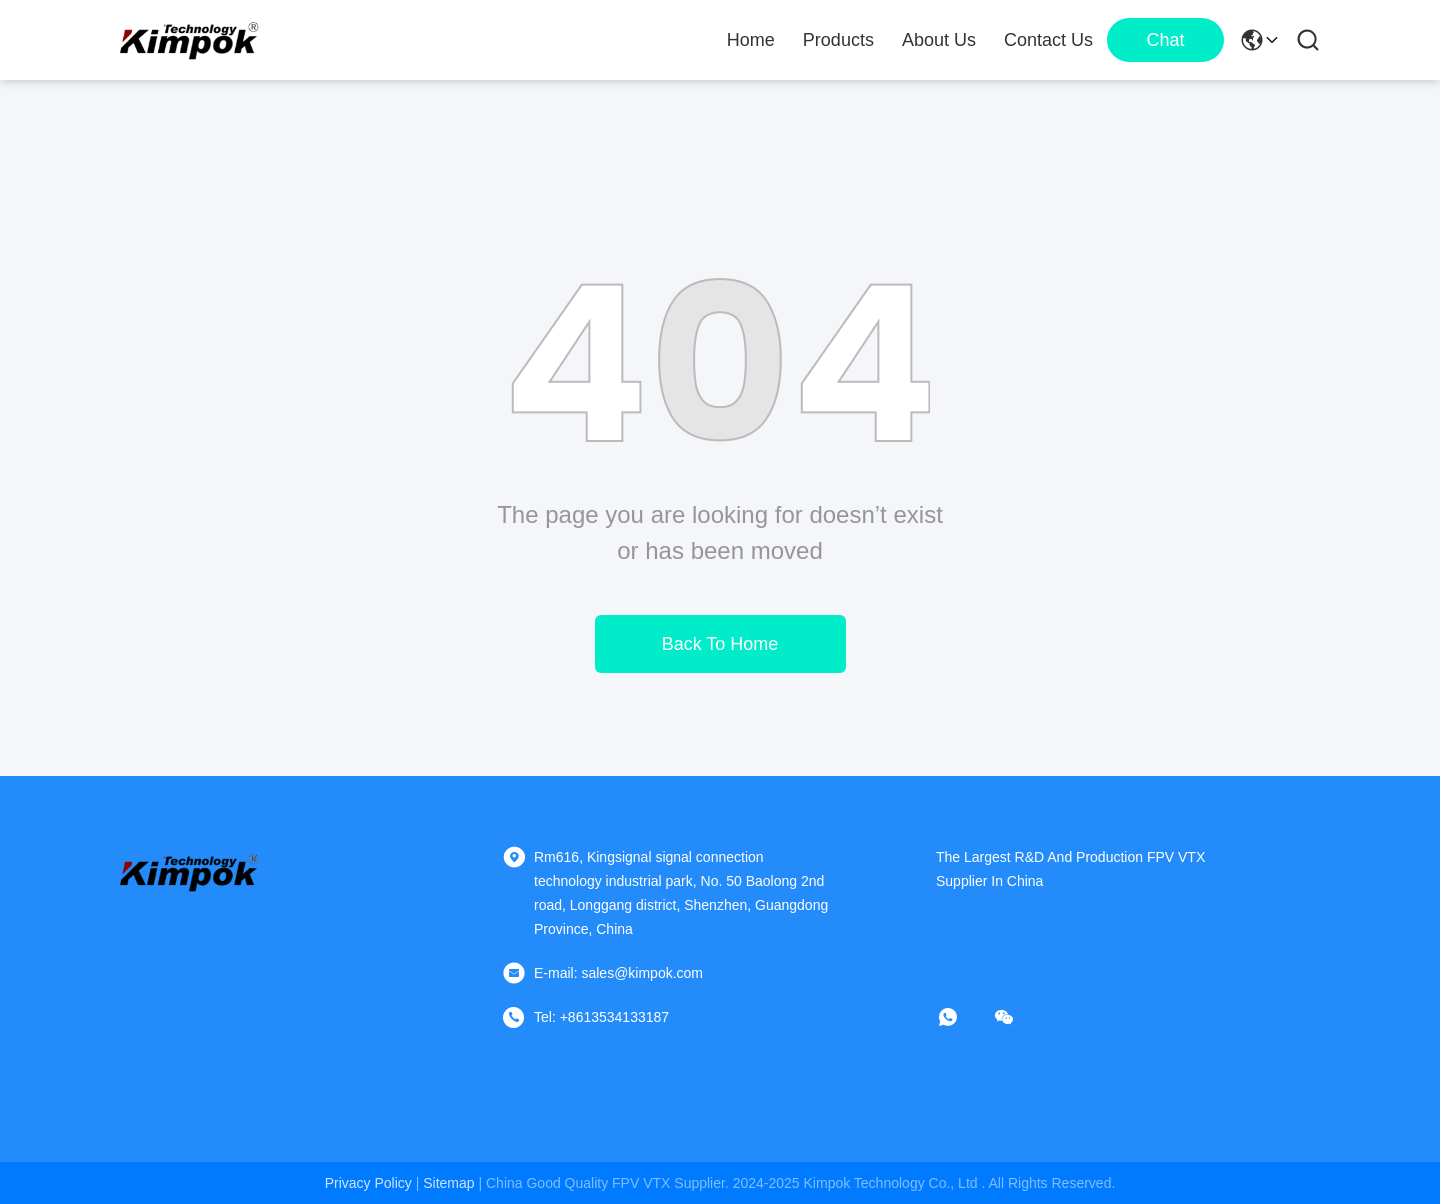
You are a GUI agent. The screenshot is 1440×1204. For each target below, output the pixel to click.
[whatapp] (962, 1017)
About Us (939, 40)
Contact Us (1048, 40)
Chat (1165, 40)
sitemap (448, 1183)
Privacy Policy (368, 1183)
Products (838, 40)
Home (751, 40)
